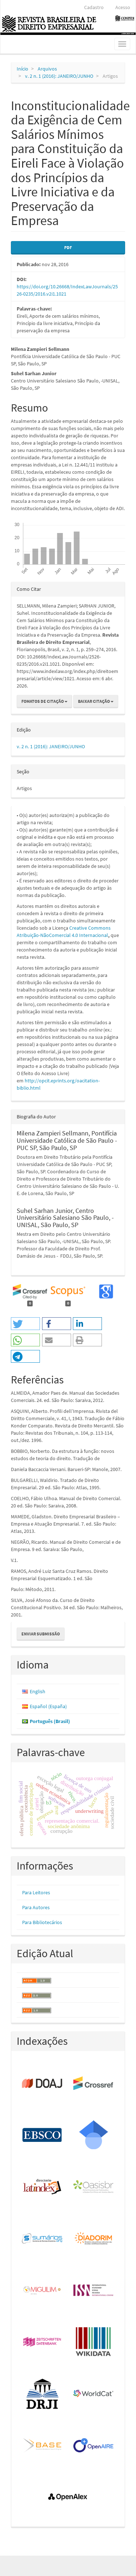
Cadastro (94, 7)
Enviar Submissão (40, 1633)
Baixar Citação (96, 701)
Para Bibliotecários (42, 1922)
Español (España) (48, 1706)
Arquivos (47, 68)
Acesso (122, 7)
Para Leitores (36, 1892)
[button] (25, 1323)
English (37, 1691)
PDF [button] (68, 247)
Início (22, 68)
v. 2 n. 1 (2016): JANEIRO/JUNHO (59, 76)
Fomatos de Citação (44, 701)
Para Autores (36, 1907)
